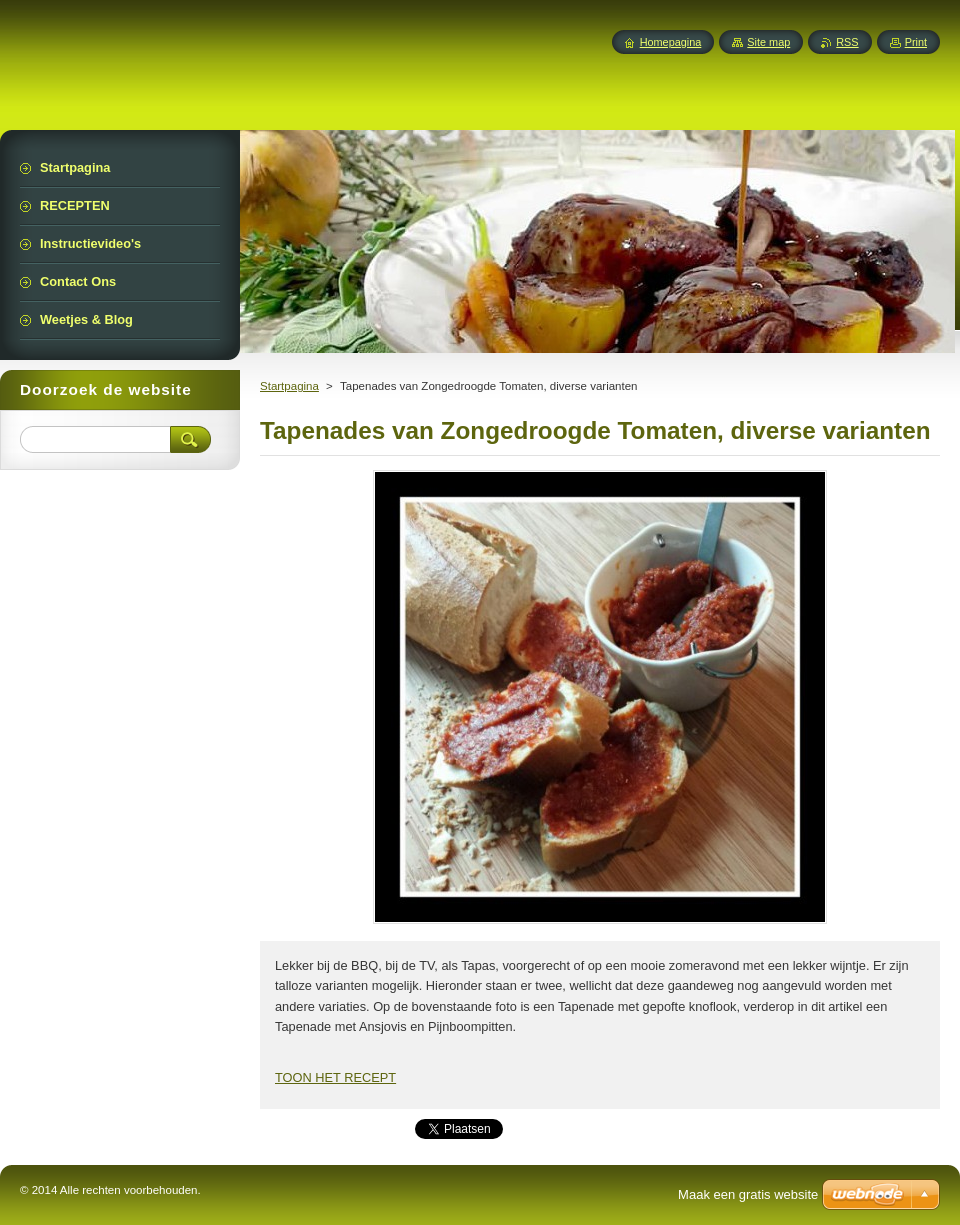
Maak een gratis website (748, 1194)
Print (916, 42)
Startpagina (289, 386)
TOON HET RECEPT (335, 1077)
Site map (768, 42)
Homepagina (671, 42)
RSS (847, 42)
